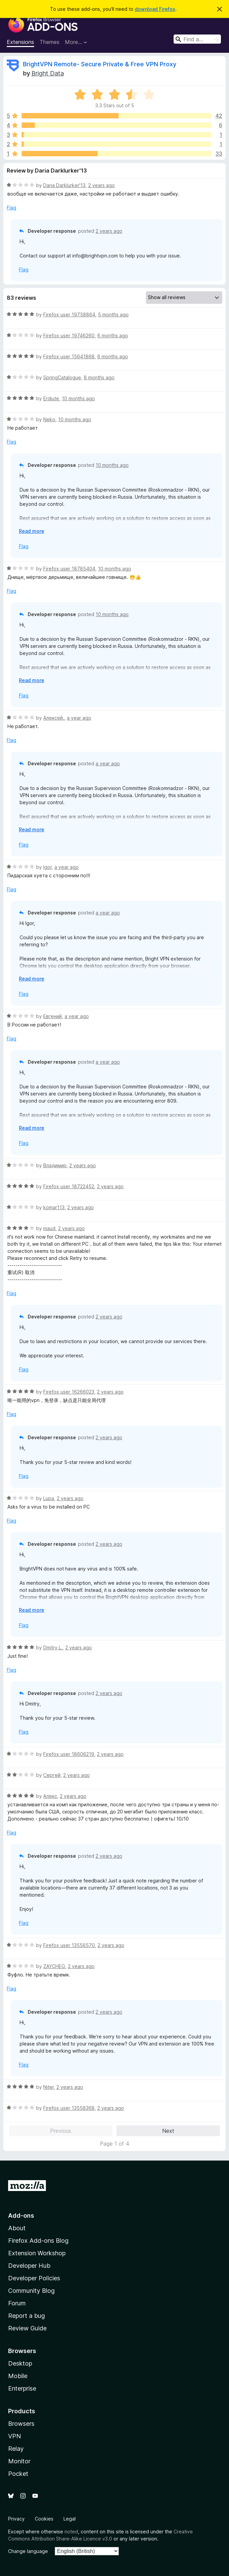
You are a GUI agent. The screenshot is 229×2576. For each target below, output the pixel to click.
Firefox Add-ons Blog (38, 2240)
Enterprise (22, 2388)
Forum (17, 2303)
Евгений (52, 1016)
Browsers (21, 2423)
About (17, 2228)
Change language (28, 2551)
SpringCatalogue (62, 377)
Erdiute (51, 398)
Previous (60, 2130)
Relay (16, 2448)
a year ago (79, 718)
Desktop (20, 2363)
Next (168, 2130)
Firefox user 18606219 (68, 1754)
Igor (47, 867)
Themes (49, 42)
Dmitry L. (52, 1647)
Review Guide (27, 2328)
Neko (49, 419)
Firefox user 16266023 (68, 1392)
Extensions (20, 42)
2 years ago (101, 185)
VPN (14, 2436)
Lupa (48, 1498)
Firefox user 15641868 (69, 356)
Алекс (50, 1796)
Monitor (19, 2461)
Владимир (55, 1165)
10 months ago (78, 398)
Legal (69, 2519)
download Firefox (155, 9)
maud (49, 1228)
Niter (48, 2087)
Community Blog (31, 2290)
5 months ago (113, 314)
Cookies (44, 2519)
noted (71, 2531)
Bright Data (47, 73)
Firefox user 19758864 (69, 314)
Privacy (16, 2519)
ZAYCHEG (54, 1966)
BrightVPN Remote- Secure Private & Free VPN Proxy (99, 64)
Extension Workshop (37, 2253)
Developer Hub (29, 2265)
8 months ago (99, 377)
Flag (11, 207)
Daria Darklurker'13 (64, 185)
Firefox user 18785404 (69, 568)
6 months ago (112, 335)
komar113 (54, 1207)
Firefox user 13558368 (69, 2108)
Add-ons (21, 2215)
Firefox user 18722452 (68, 1186)
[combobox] (197, 39)
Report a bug (26, 2315)
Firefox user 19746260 (69, 335)
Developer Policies (34, 2278)
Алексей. (53, 718)
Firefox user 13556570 (69, 1945)
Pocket (18, 2473)
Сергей (51, 1775)
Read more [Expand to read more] (31, 531)
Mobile (17, 2375)
